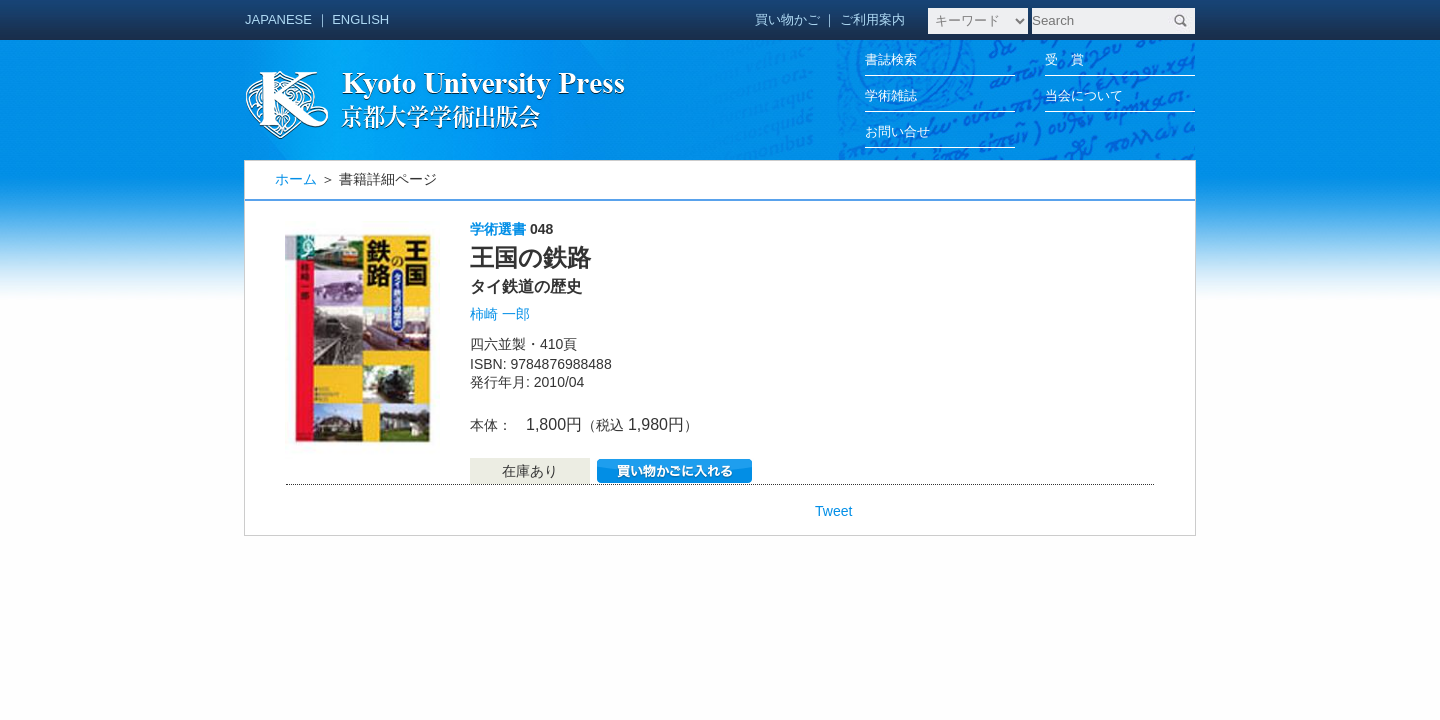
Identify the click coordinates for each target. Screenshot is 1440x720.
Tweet (833, 511)
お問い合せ (897, 131)
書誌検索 (891, 59)
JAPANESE (278, 19)
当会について (1084, 95)
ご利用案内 (872, 19)
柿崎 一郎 (500, 314)
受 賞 (1064, 59)
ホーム (296, 179)
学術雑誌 (891, 95)
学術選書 (498, 229)
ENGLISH (360, 19)
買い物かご (787, 19)
